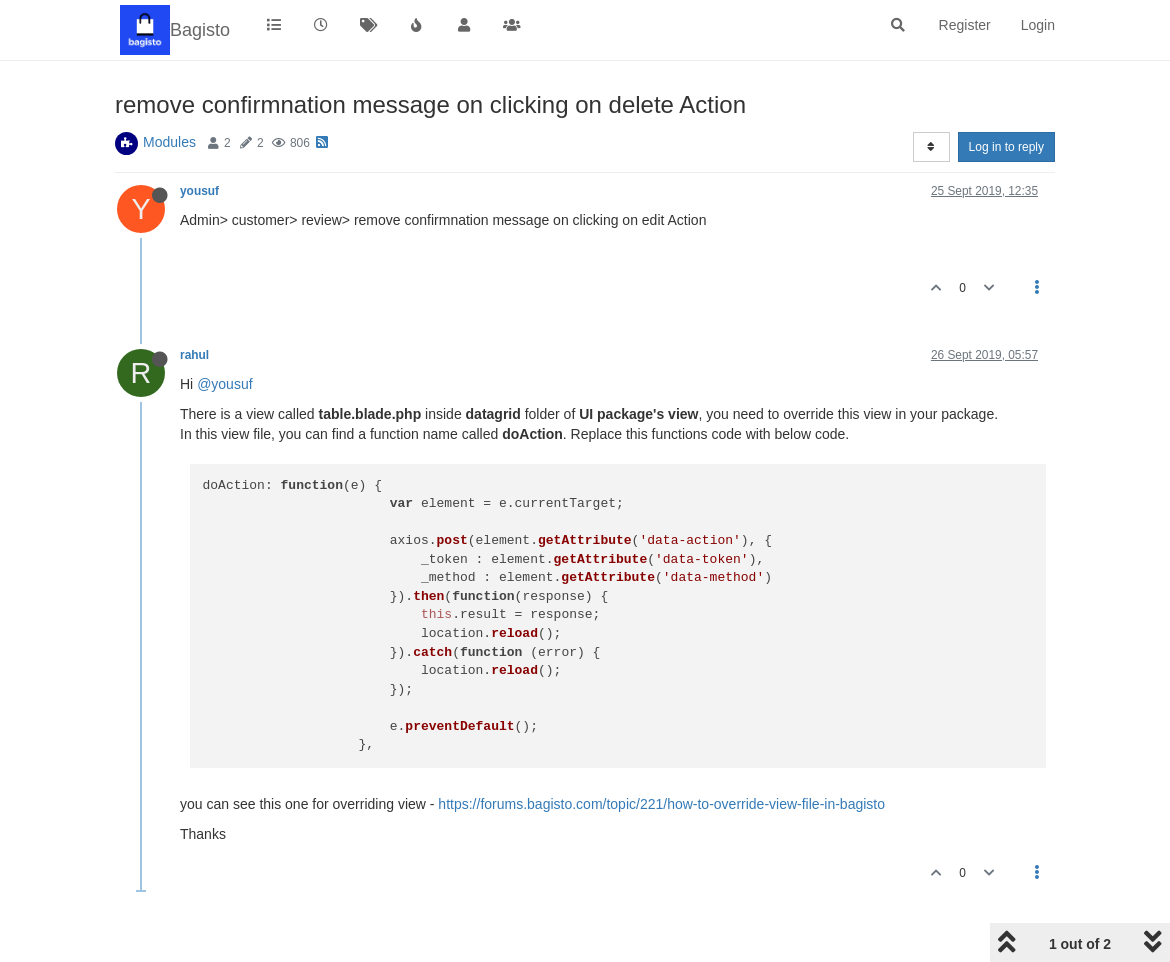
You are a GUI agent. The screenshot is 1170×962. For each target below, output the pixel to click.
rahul (194, 355)
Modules (169, 142)
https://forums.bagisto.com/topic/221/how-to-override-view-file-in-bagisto (661, 804)
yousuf (199, 191)
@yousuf (224, 384)
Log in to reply (1006, 147)
